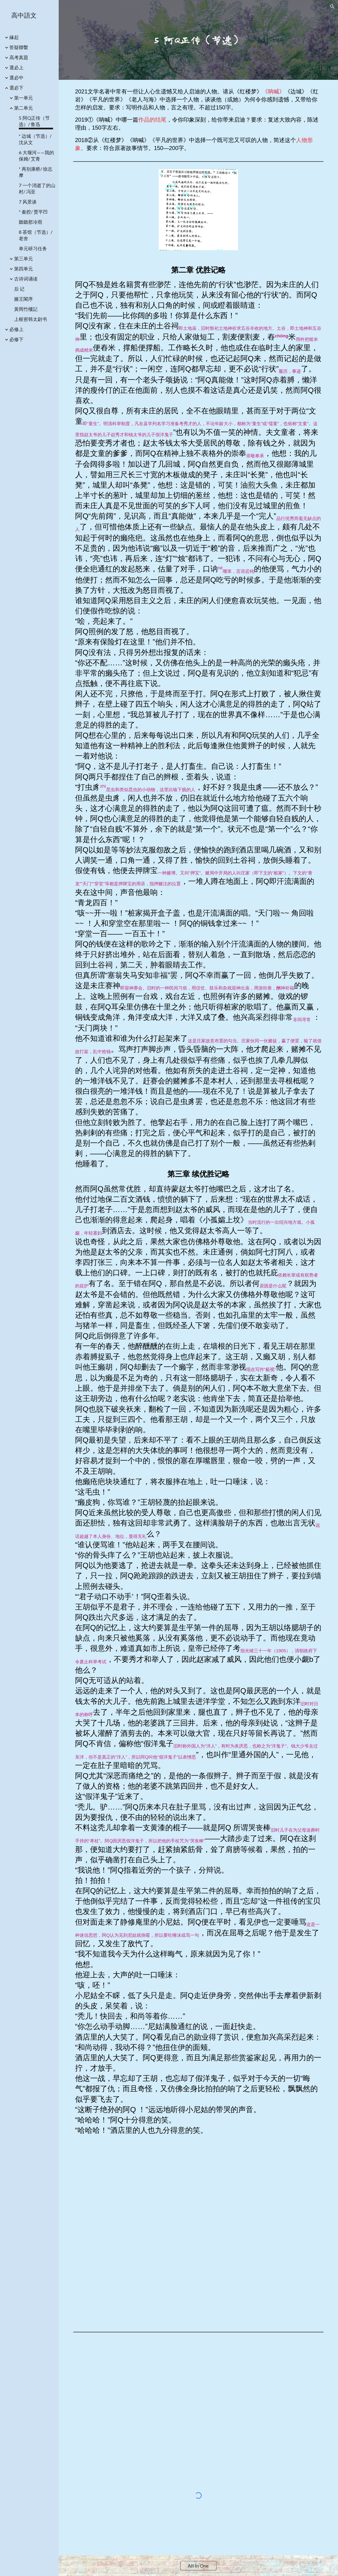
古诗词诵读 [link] (26, 278)
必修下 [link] (16, 339)
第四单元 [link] (23, 268)
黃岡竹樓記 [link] (26, 309)
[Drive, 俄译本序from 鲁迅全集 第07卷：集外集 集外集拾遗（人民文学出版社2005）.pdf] (263, 2385)
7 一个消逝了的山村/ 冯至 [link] (37, 188)
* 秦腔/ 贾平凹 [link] (33, 212)
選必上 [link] (16, 67)
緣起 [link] (14, 37)
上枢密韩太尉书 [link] (30, 319)
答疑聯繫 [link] (18, 47)
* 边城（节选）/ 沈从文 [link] (35, 139)
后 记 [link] (19, 289)
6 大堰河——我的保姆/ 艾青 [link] (36, 156)
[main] (198, 40)
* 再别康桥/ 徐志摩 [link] (35, 172)
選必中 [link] (16, 77)
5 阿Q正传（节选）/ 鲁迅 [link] (34, 121)
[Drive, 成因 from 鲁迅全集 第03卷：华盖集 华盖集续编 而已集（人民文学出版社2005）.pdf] (134, 2385)
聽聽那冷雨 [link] (30, 222)
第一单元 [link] (23, 97)
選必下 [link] (16, 87)
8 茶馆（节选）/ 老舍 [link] (35, 235)
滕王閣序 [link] (23, 299)
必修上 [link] (16, 329)
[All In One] (198, 2565)
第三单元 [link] (23, 258)
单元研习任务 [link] (33, 248)
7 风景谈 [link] (28, 201)
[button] (332, 6)
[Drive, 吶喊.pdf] (198, 2231)
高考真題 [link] (18, 57)
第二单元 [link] (23, 108)
